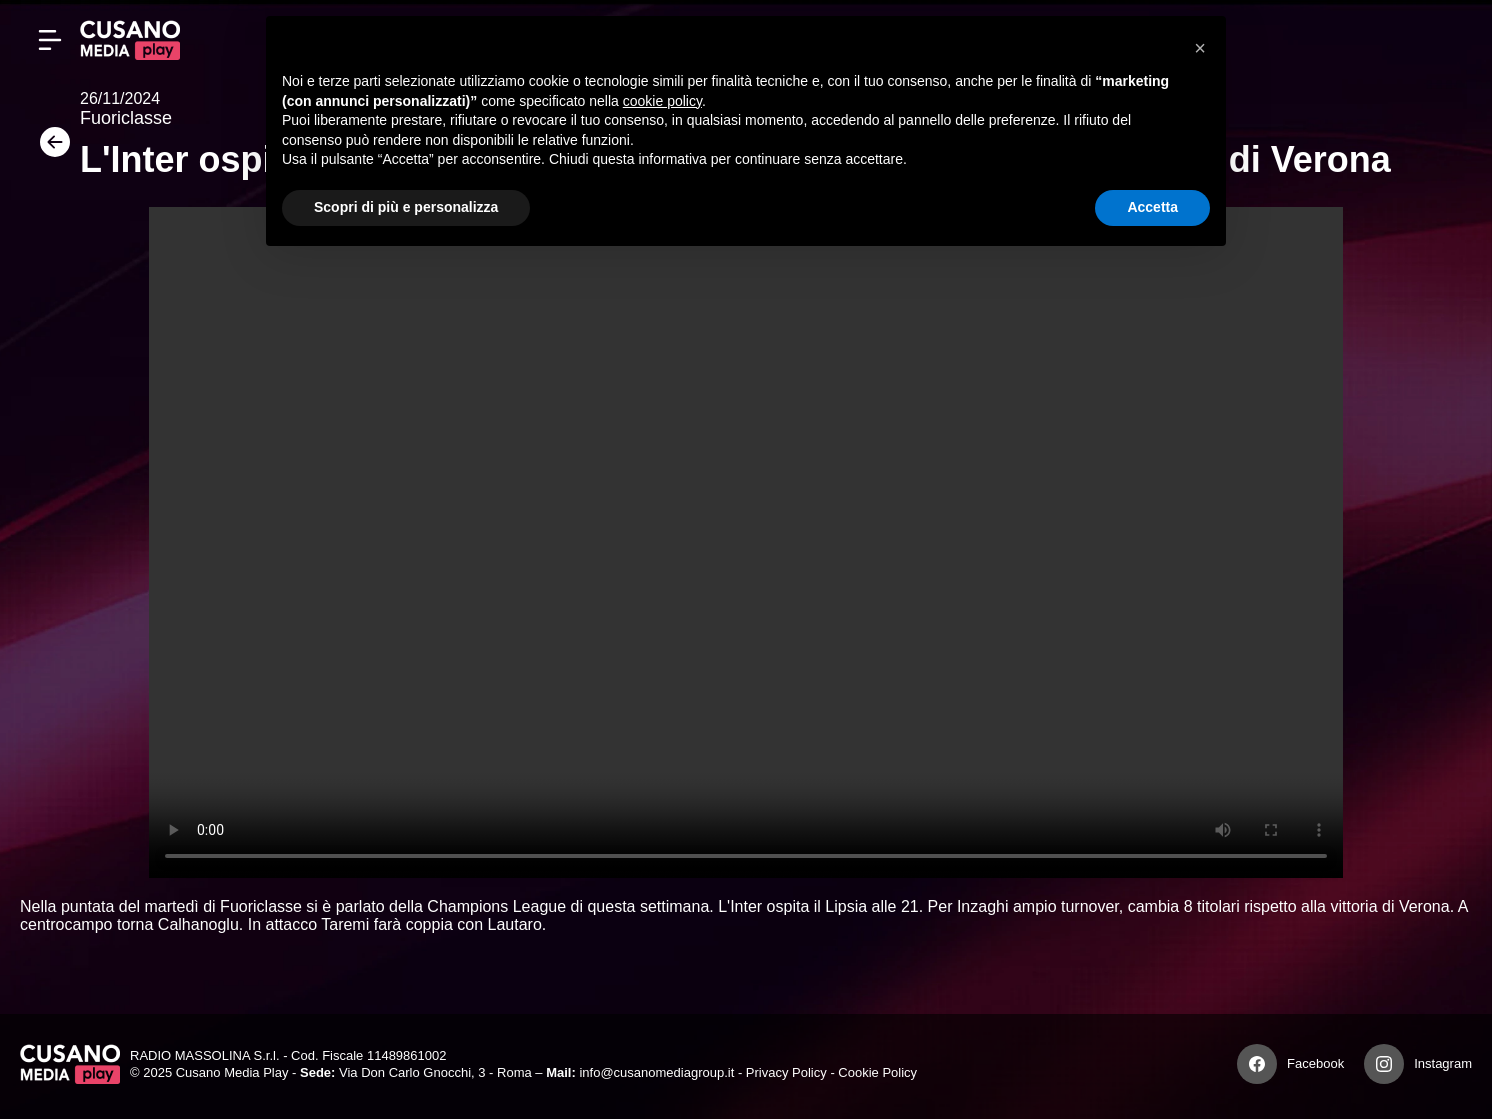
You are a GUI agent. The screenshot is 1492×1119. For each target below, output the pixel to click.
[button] (1200, 48)
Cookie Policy (877, 1072)
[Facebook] (1257, 1064)
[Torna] (50, 148)
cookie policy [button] (662, 101)
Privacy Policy (786, 1072)
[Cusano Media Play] (130, 40)
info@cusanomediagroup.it (656, 1072)
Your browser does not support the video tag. (746, 542)
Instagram (1443, 1063)
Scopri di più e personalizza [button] (406, 207)
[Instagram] (1384, 1064)
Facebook (1315, 1063)
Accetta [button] (1152, 207)
